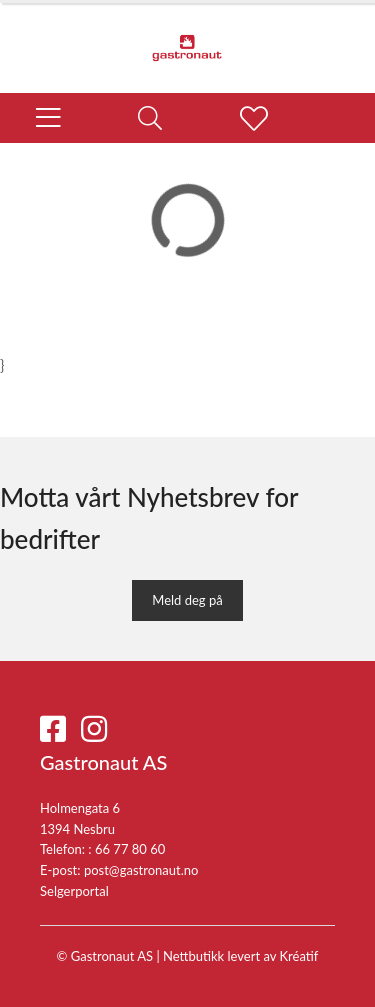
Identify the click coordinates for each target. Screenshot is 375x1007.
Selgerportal (74, 891)
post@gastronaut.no (141, 870)
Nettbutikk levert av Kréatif (240, 956)
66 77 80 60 (130, 849)
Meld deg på (187, 600)
